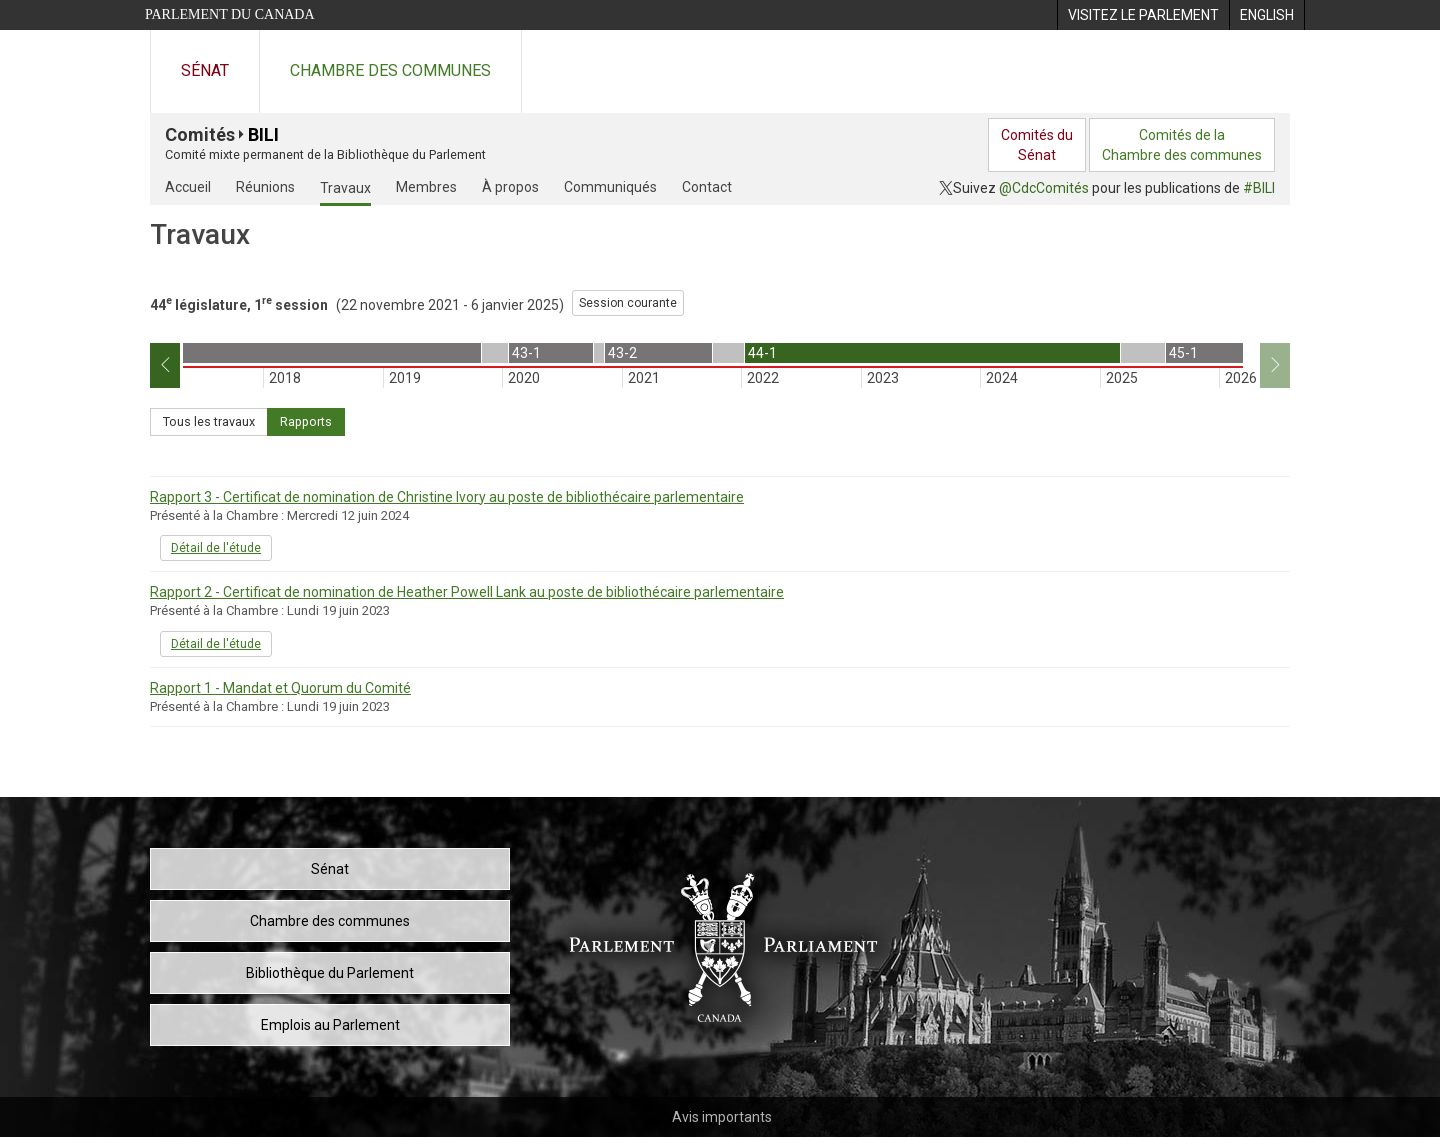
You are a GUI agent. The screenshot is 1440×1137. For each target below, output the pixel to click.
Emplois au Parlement (330, 1025)
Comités (200, 134)
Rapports (306, 421)
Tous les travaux (209, 421)
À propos (510, 187)
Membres (426, 187)
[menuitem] (1143, 15)
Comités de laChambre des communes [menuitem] (1182, 145)
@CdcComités (1044, 188)
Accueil (188, 187)
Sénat (205, 70)
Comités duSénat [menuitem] (1037, 145)
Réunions (265, 187)
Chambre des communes (390, 70)
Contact (707, 187)
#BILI (1259, 188)
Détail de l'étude (216, 548)
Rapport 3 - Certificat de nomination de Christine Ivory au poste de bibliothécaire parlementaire (447, 497)
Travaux (345, 188)
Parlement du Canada (230, 14)
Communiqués (610, 187)
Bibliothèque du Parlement (330, 973)
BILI (263, 134)
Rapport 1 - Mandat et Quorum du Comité (280, 688)
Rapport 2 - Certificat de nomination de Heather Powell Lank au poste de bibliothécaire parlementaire (467, 592)
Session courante (628, 303)
